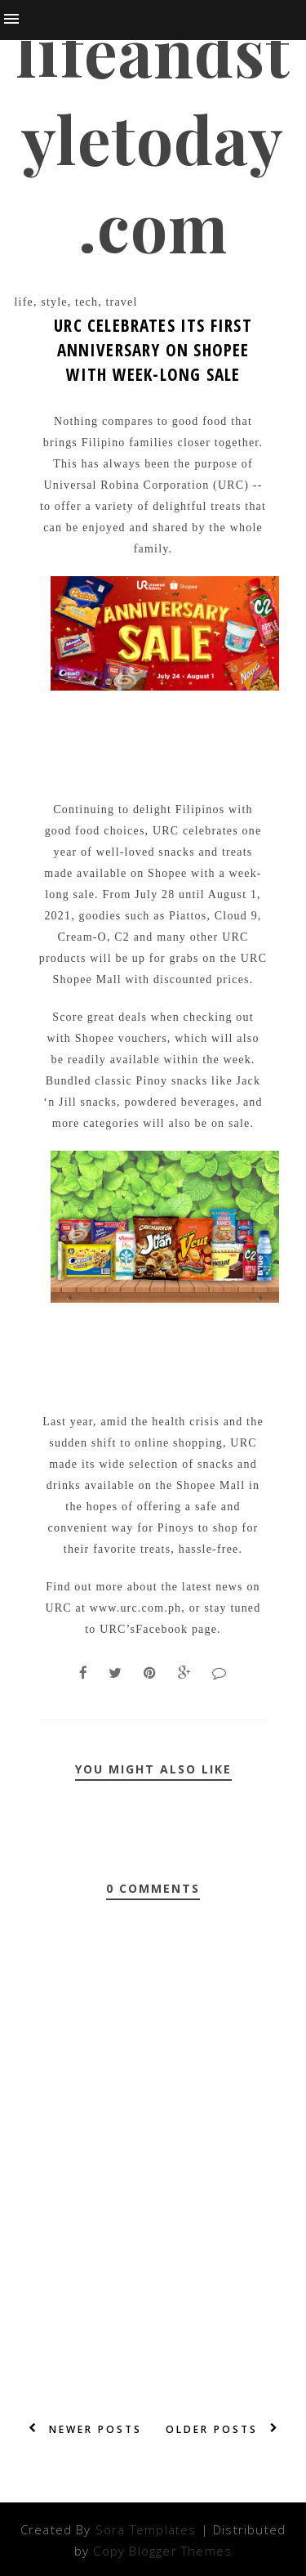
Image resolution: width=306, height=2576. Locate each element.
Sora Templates (146, 2529)
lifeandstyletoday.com (153, 138)
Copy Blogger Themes (162, 2550)
